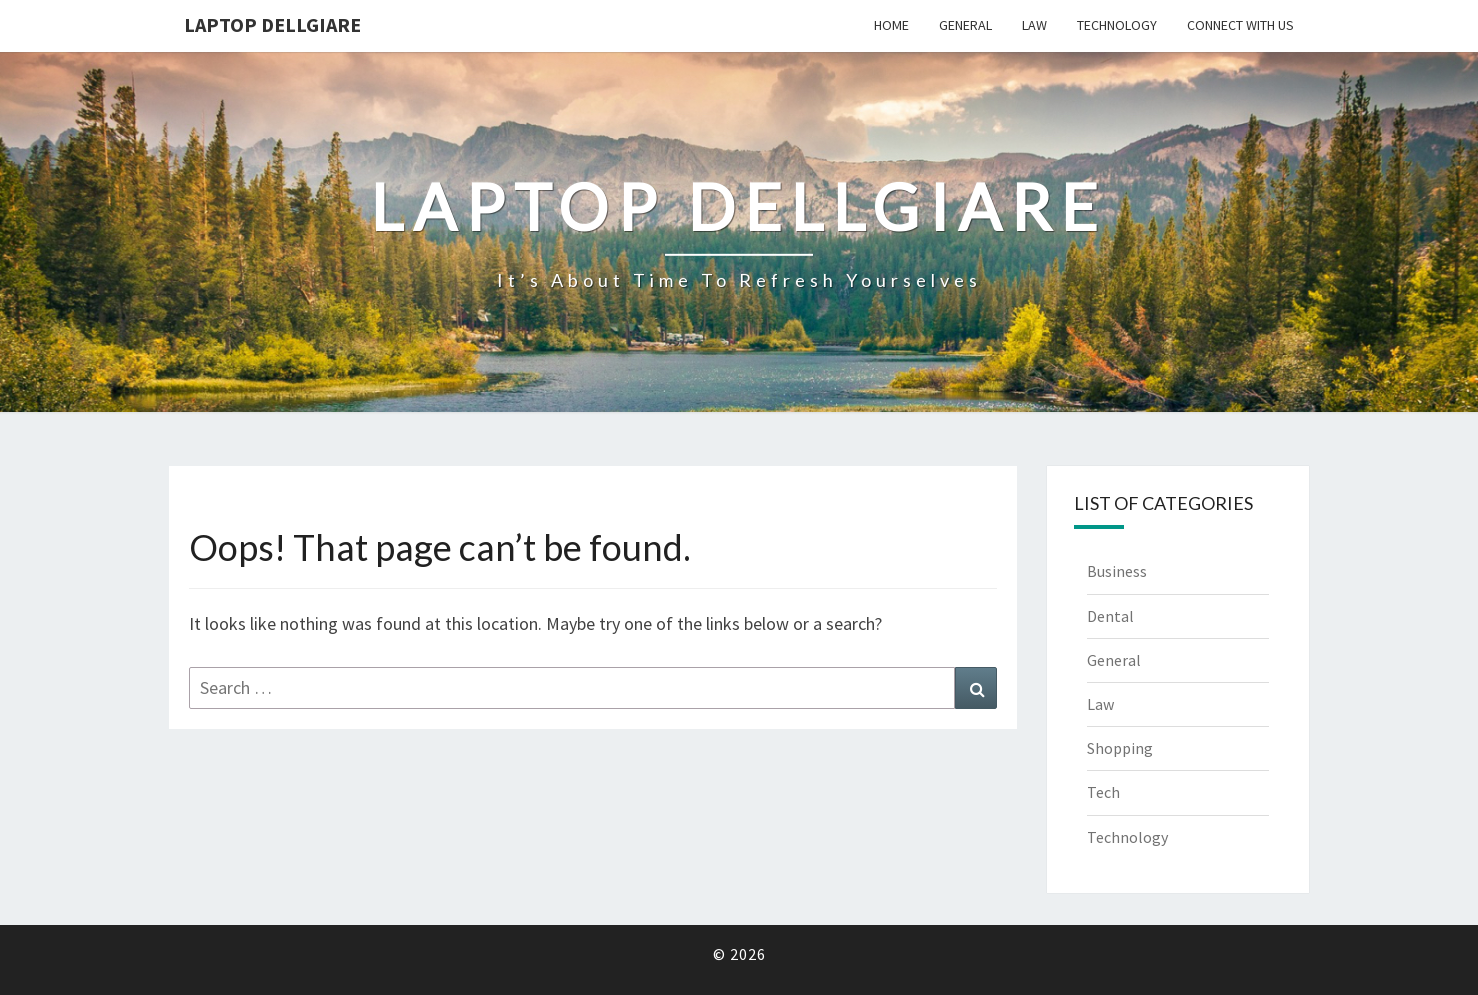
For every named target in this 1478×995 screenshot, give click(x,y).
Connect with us (1240, 25)
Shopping (1120, 748)
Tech (1103, 792)
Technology (1117, 25)
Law (1034, 25)
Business (1117, 571)
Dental (1110, 616)
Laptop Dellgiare (272, 24)
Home (891, 25)
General (965, 25)
